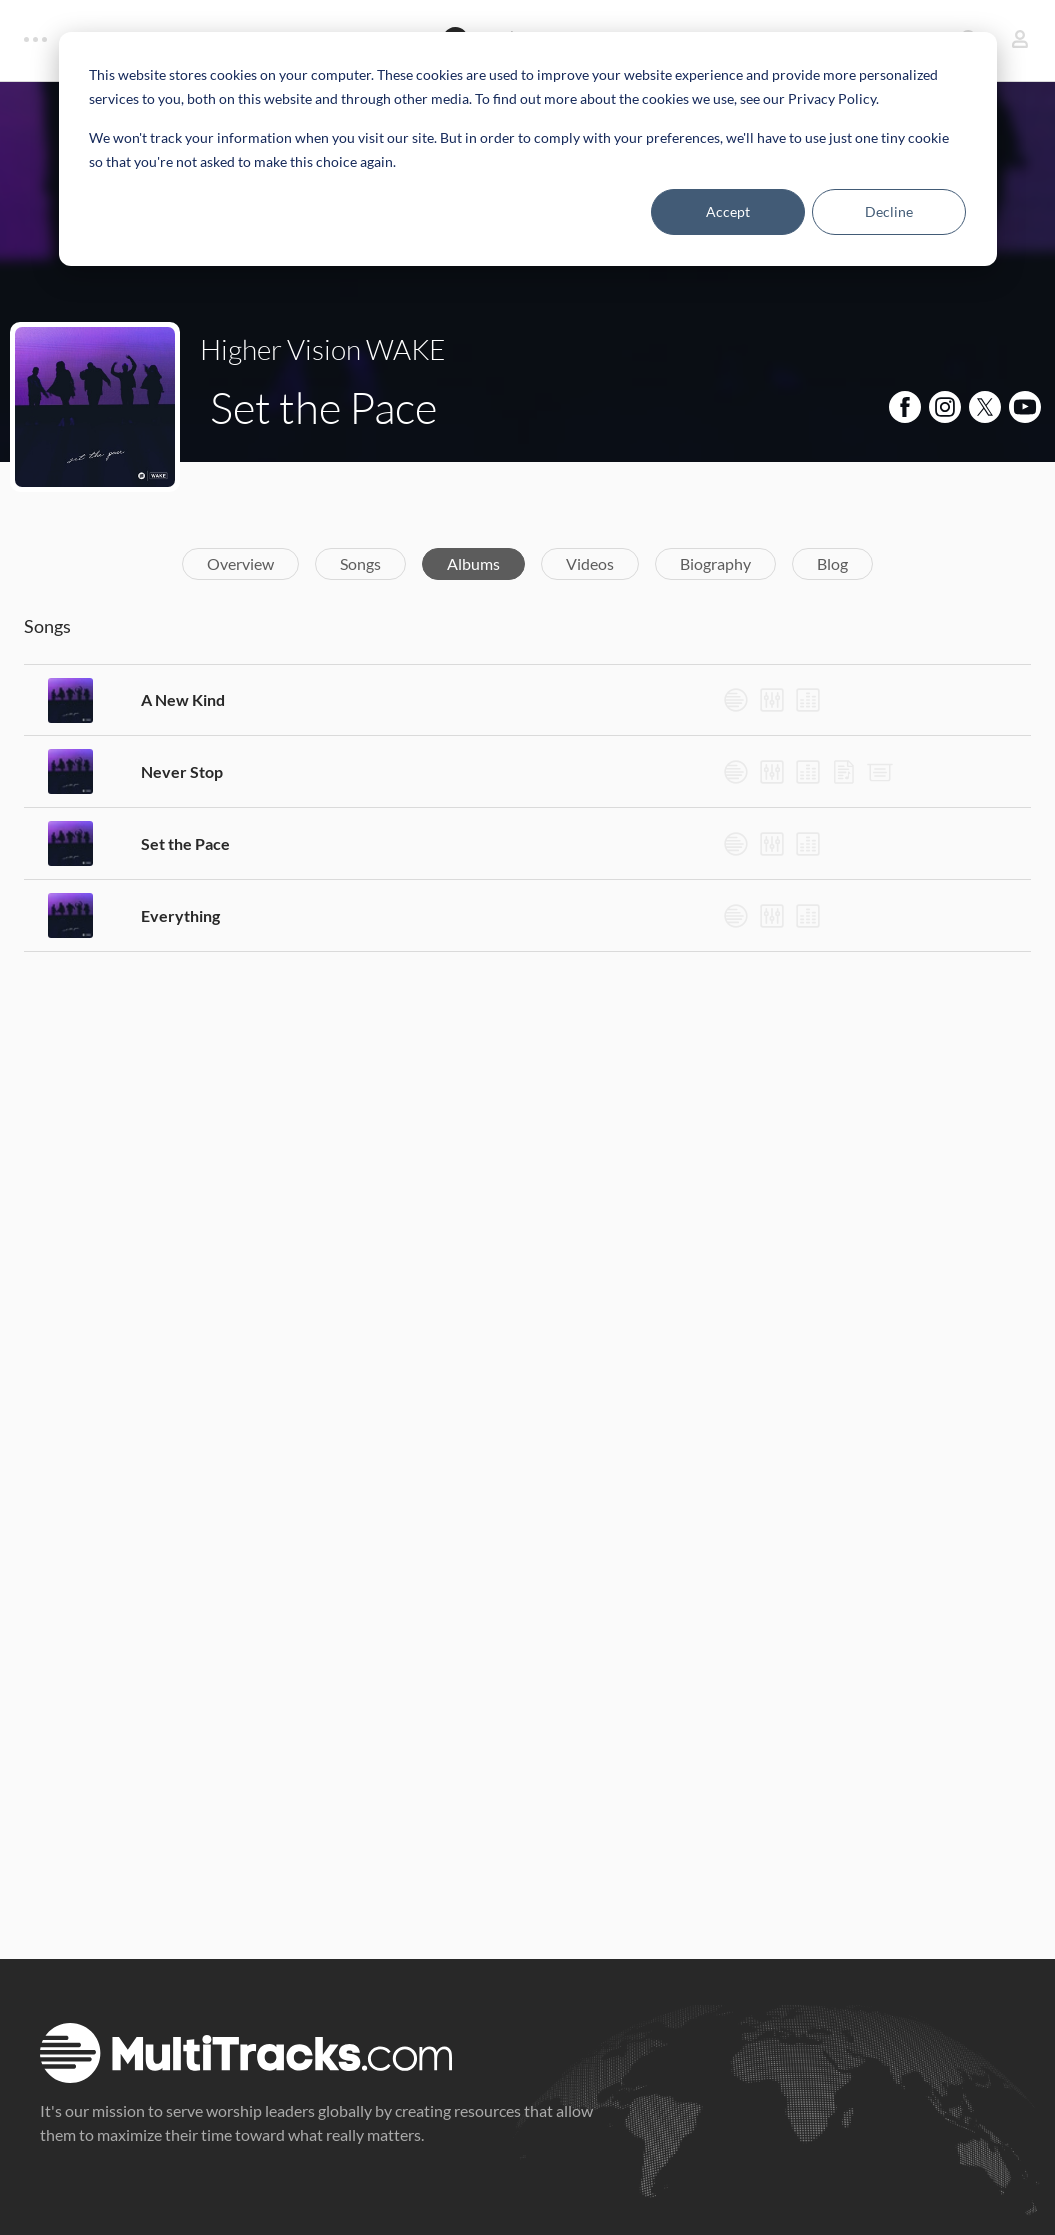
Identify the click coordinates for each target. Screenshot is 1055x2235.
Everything (180, 915)
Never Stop (182, 771)
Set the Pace (185, 843)
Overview (240, 563)
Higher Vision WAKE (323, 349)
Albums (473, 563)
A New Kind (183, 699)
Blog (832, 563)
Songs (360, 563)
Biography (715, 563)
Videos (590, 563)
